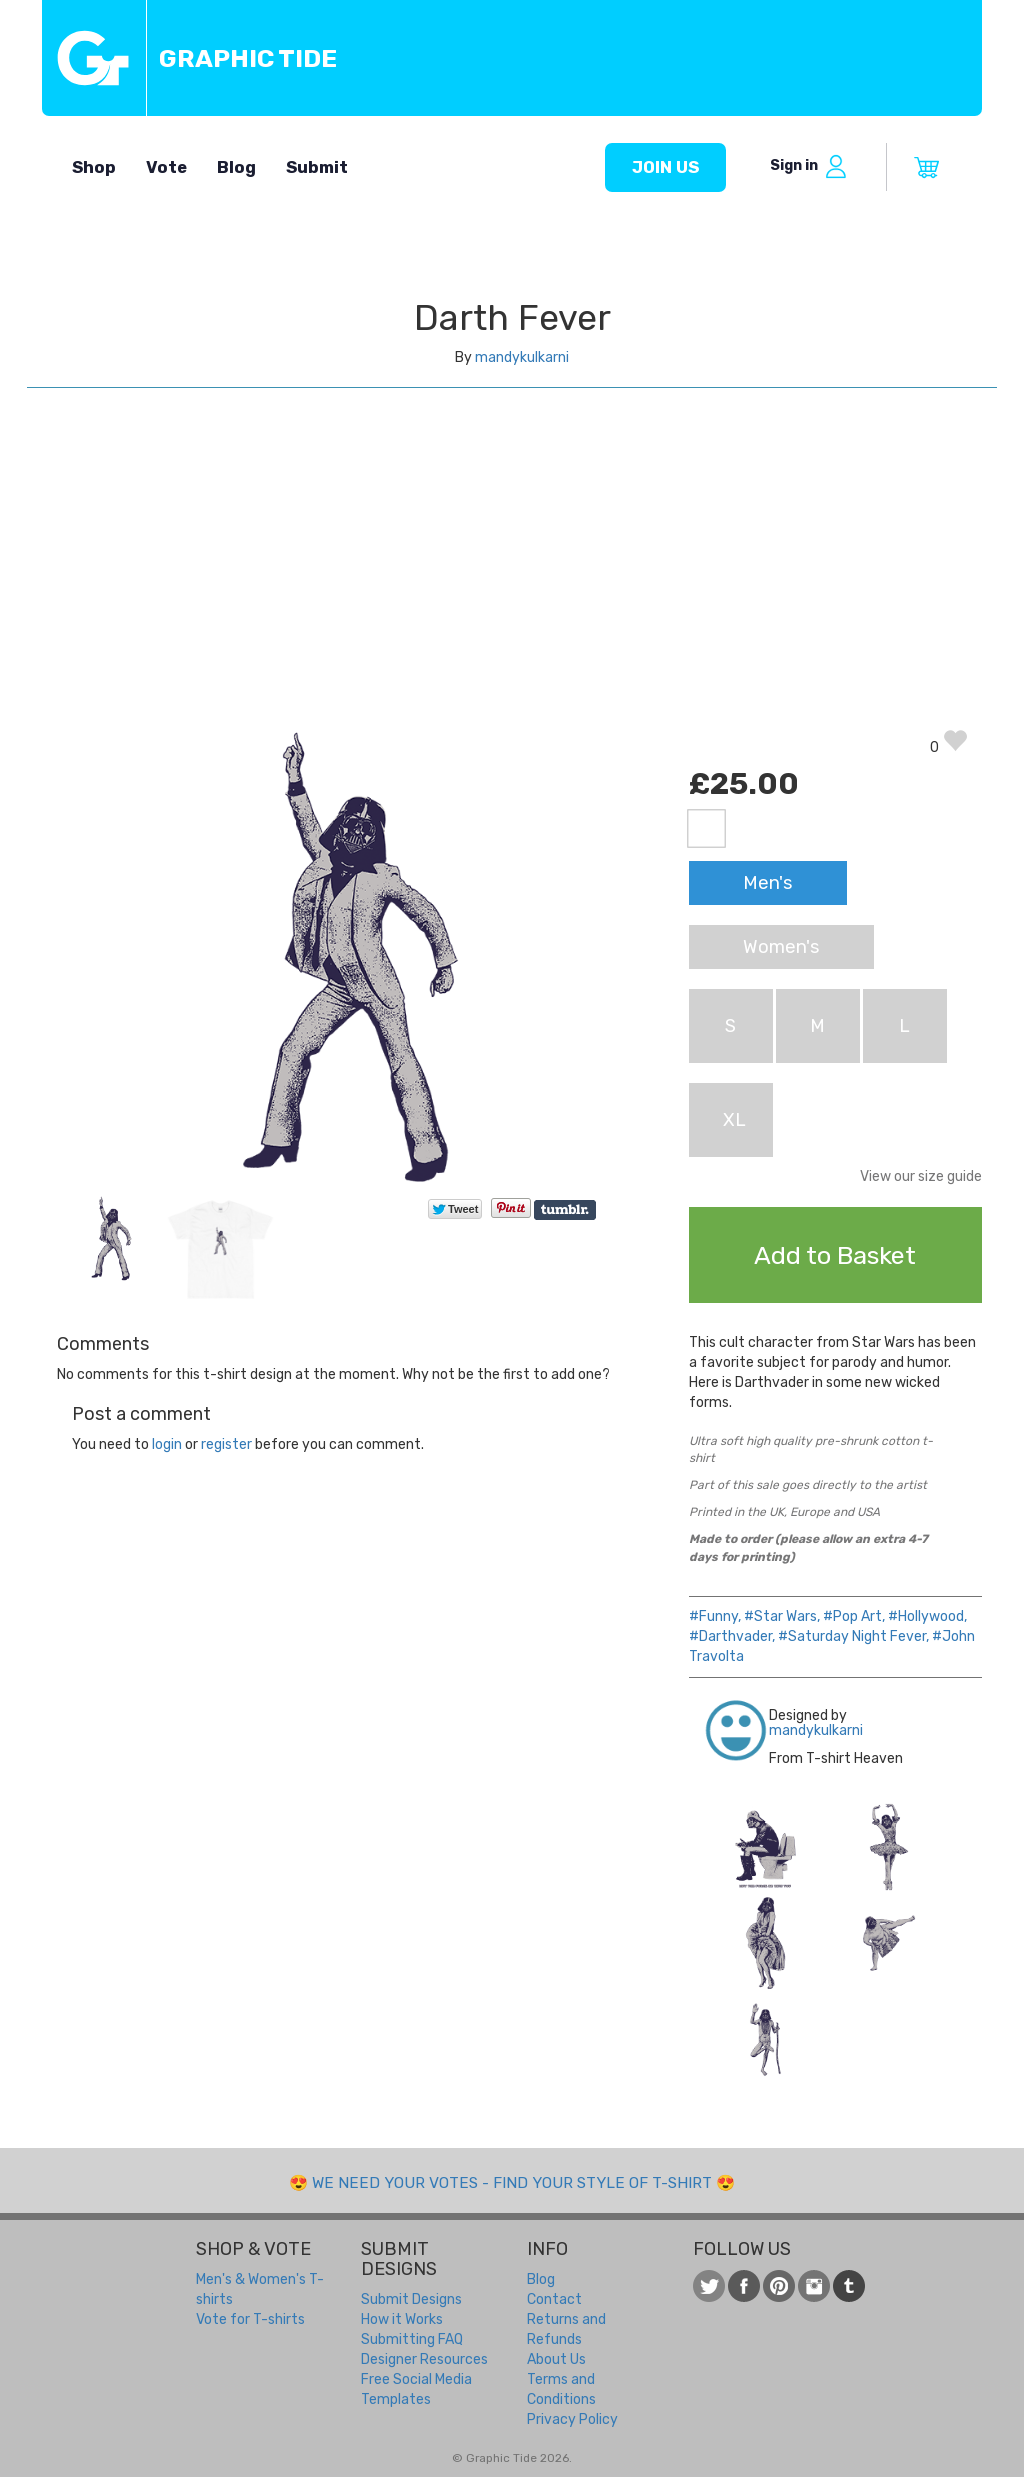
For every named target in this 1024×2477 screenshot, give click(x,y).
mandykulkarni (522, 357)
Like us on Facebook (744, 2286)
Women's (781, 947)
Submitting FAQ (412, 2339)
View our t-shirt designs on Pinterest (779, 2286)
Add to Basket (835, 1255)
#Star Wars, (782, 1616)
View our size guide (921, 1176)
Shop (94, 167)
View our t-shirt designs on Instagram (814, 2286)
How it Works (402, 2319)
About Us (556, 2359)
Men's (768, 883)
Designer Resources (424, 2359)
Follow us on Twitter (709, 2286)
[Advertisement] (512, 578)
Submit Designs (411, 2299)
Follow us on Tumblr (849, 2286)
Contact (554, 2299)
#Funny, (715, 1616)
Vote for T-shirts (250, 2319)
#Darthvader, (732, 1636)
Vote (166, 167)
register (226, 1444)
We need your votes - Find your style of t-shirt (512, 2183)
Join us (665, 167)
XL (734, 1120)
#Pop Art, (854, 1616)
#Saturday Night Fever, (853, 1636)
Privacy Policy (572, 2419)
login (167, 1444)
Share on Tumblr (566, 1210)
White (706, 828)
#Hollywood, (927, 1616)
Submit (317, 167)
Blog (236, 167)
